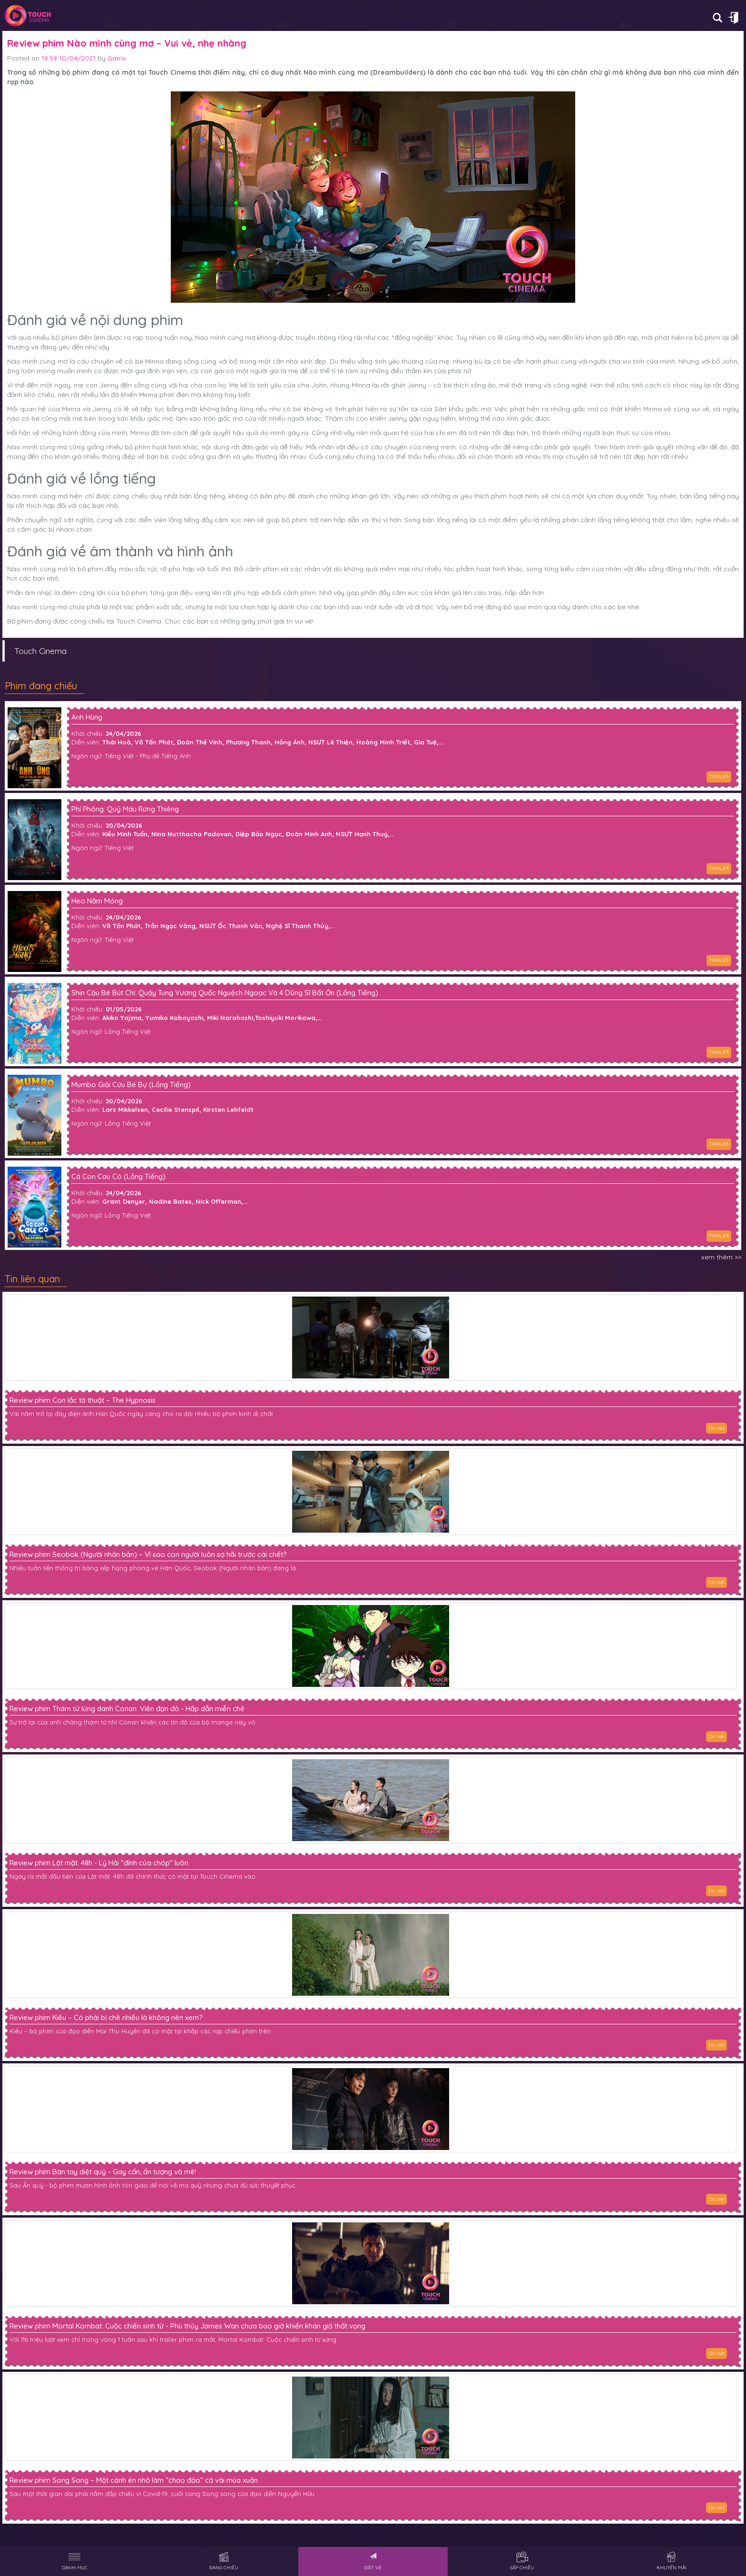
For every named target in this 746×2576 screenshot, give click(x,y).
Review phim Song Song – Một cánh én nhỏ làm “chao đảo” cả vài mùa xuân (134, 2480)
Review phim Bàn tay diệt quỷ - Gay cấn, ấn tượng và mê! (103, 2172)
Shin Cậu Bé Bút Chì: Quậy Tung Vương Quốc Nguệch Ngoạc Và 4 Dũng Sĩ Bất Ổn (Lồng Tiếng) (224, 993)
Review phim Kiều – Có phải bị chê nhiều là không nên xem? (106, 2017)
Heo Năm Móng (97, 901)
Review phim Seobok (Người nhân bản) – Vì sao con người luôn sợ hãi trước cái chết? (148, 1554)
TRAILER (719, 776)
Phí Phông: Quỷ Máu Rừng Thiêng (125, 809)
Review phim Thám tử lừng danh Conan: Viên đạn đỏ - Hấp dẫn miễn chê (127, 1709)
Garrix (117, 58)
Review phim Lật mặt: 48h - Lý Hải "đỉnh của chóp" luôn (99, 1863)
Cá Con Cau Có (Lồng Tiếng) (118, 1177)
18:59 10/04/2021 (68, 58)
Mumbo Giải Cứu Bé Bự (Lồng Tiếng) (131, 1085)
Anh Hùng (86, 717)
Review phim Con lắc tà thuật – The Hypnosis (83, 1400)
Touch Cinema (40, 650)
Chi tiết (716, 1428)
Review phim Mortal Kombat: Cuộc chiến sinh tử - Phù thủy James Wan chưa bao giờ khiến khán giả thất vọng (187, 2326)
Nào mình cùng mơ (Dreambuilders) (365, 72)
